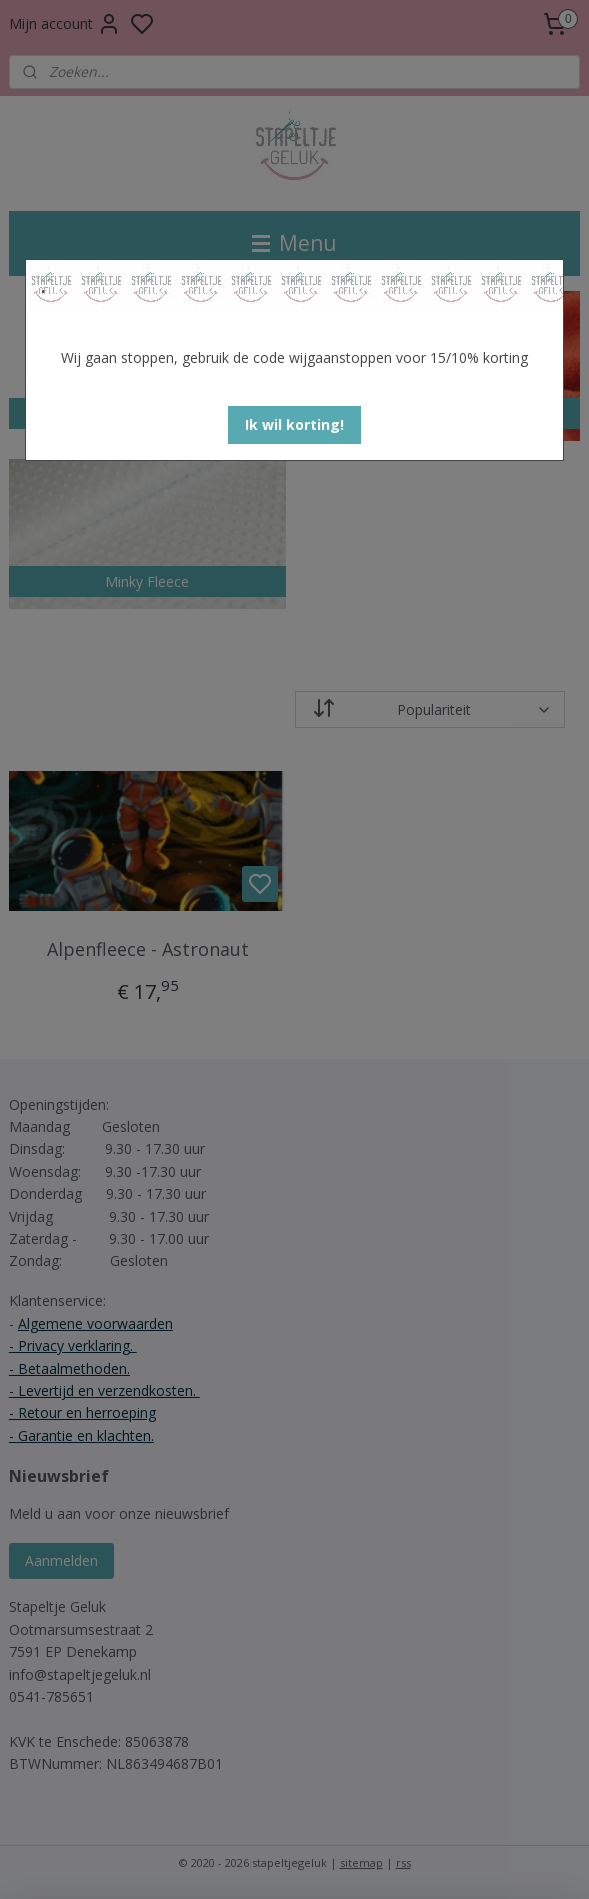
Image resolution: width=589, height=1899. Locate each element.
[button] (294, 425)
